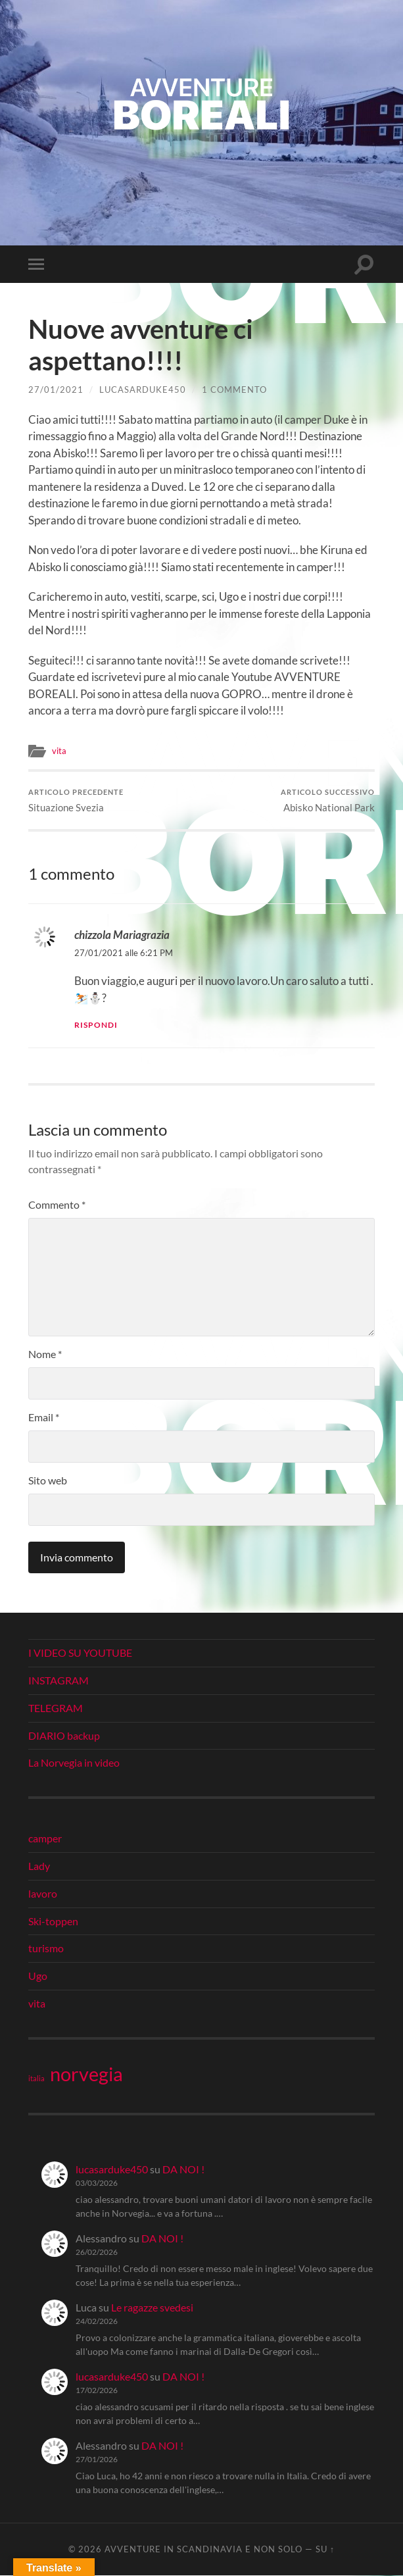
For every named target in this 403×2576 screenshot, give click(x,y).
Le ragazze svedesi (152, 2308)
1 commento (234, 389)
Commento (56, 1205)
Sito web (47, 1481)
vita (59, 750)
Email (43, 1417)
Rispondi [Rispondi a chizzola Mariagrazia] (96, 1025)
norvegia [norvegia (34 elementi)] (86, 2074)
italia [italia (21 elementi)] (36, 2078)
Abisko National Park (328, 800)
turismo (46, 1948)
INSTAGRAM (58, 1681)
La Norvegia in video (74, 1763)
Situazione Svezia (76, 800)
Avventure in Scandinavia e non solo (203, 2549)
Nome (45, 1354)
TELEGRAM (55, 1708)
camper (45, 1838)
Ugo (37, 1976)
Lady (39, 1866)
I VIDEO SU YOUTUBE (80, 1653)
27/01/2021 (55, 389)
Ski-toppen (53, 1921)
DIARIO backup (64, 1735)
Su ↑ (325, 2549)
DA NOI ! (183, 2169)
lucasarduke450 (142, 389)
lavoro (42, 1893)
